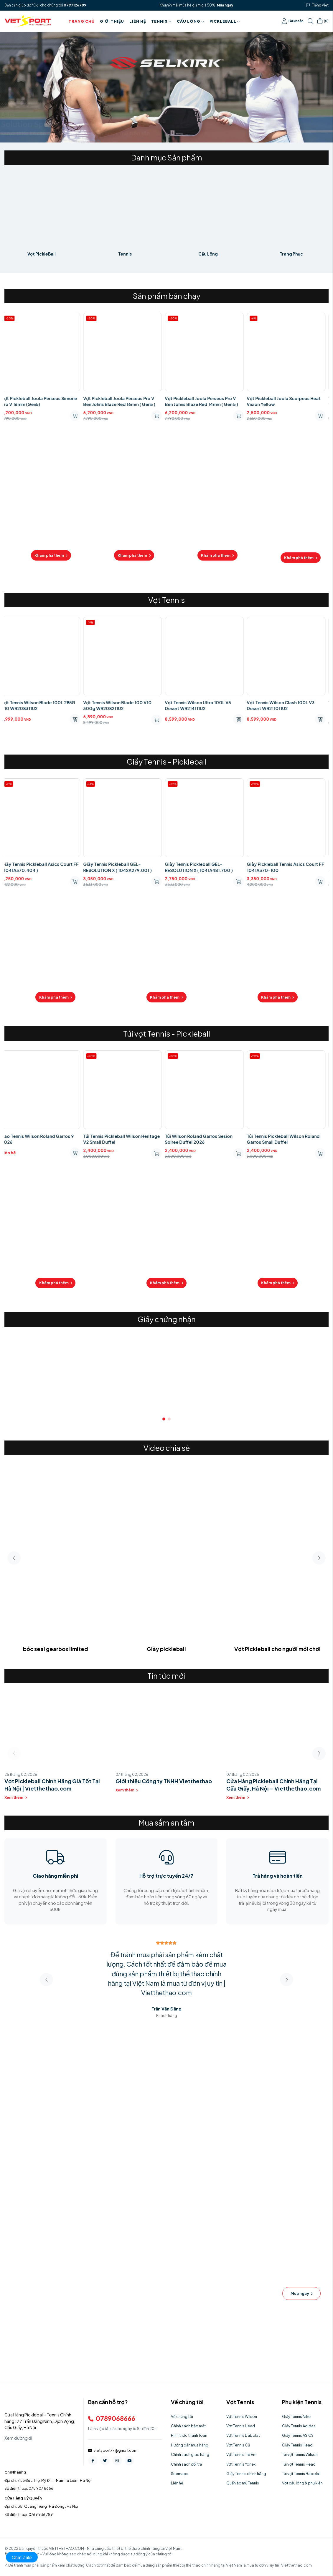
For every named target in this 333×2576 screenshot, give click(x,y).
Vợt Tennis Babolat (243, 2435)
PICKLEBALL (225, 21)
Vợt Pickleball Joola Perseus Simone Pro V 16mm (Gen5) (42, 401)
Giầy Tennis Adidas (299, 2426)
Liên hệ (137, 21)
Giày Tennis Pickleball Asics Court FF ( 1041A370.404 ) (43, 867)
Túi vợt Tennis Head (299, 2464)
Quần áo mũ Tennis (242, 2483)
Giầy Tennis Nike (296, 2416)
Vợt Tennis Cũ (238, 2445)
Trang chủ (82, 21)
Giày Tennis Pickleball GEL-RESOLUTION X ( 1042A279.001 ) (120, 867)
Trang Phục (291, 253)
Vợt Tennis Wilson (241, 2416)
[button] (163, 1419)
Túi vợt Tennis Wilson (300, 2454)
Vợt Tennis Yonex (240, 2464)
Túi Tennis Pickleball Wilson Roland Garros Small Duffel (286, 1139)
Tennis (161, 21)
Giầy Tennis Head (297, 2445)
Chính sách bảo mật (188, 2426)
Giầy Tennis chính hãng (246, 2473)
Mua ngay (225, 5)
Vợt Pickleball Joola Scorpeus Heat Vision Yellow (287, 401)
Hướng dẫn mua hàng (189, 2445)
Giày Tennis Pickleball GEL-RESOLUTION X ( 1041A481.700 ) (202, 867)
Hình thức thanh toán (189, 2435)
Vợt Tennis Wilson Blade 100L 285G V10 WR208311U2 (41, 705)
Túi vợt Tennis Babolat (301, 2473)
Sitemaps (179, 2473)
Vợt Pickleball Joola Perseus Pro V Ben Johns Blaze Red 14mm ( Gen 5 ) (204, 401)
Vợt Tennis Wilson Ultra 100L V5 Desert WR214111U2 (201, 705)
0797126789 (75, 5)
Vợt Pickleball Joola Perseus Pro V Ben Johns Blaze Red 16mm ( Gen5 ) (122, 401)
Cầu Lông (190, 21)
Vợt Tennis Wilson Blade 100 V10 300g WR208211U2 (120, 705)
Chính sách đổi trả (186, 2464)
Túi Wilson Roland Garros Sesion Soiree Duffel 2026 (201, 1139)
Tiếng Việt (320, 5)
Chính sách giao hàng (190, 2454)
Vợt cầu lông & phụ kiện (302, 2483)
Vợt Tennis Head (240, 2426)
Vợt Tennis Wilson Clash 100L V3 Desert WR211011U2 (284, 705)
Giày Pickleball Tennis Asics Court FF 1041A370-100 (288, 867)
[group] (55, 1373)
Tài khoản (293, 21)
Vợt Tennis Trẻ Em (241, 2454)
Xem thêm (15, 1797)
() (323, 21)
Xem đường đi (18, 2438)
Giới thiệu (112, 21)
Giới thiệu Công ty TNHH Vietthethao (164, 1781)
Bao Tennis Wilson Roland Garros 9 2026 (40, 1139)
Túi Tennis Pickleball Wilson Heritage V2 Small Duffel (124, 1139)
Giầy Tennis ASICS (298, 2435)
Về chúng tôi (182, 2416)
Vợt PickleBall (41, 253)
